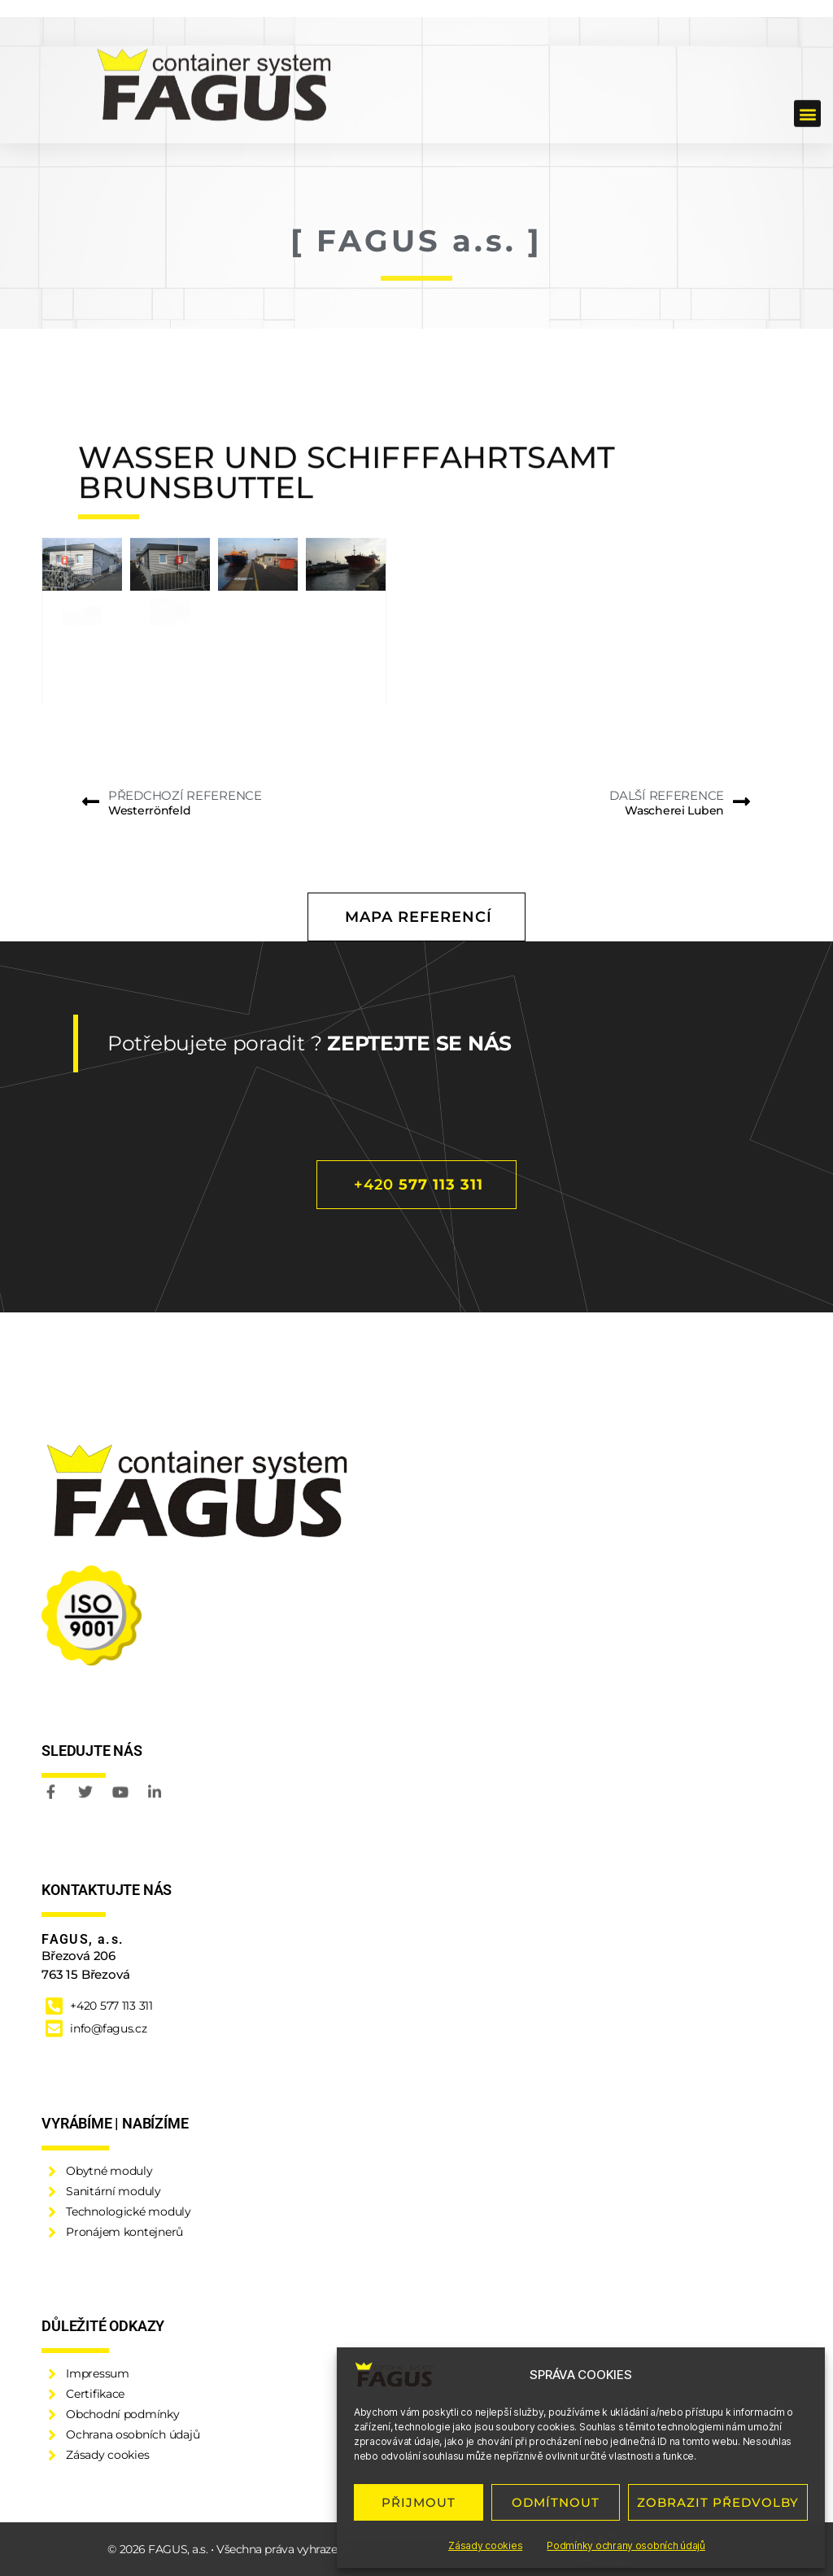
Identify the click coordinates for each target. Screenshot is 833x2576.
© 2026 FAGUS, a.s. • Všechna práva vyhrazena (228, 2549)
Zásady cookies (485, 2545)
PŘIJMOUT (419, 2502)
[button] (807, 58)
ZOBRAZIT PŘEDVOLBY (718, 2502)
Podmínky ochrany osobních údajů (626, 2545)
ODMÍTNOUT (556, 2502)
